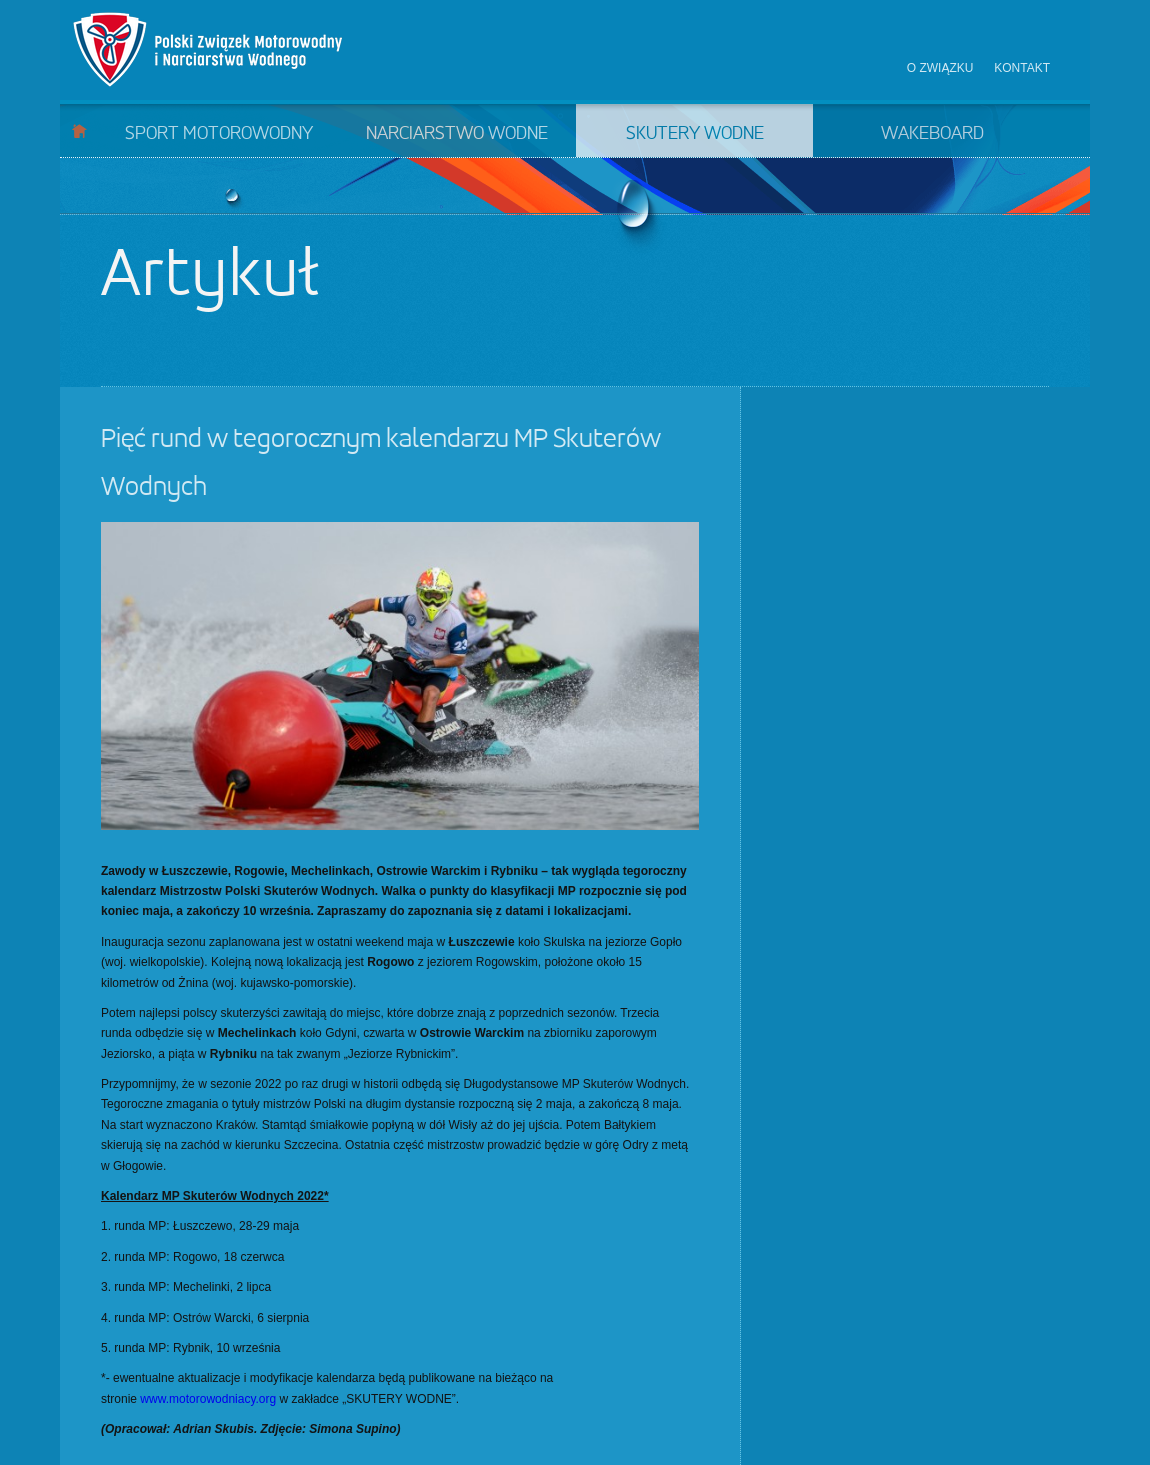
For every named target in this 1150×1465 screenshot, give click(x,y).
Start (79, 130)
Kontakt (1022, 68)
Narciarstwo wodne (457, 134)
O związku (940, 68)
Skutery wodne (695, 134)
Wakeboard (932, 134)
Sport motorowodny (219, 134)
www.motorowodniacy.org (208, 1399)
